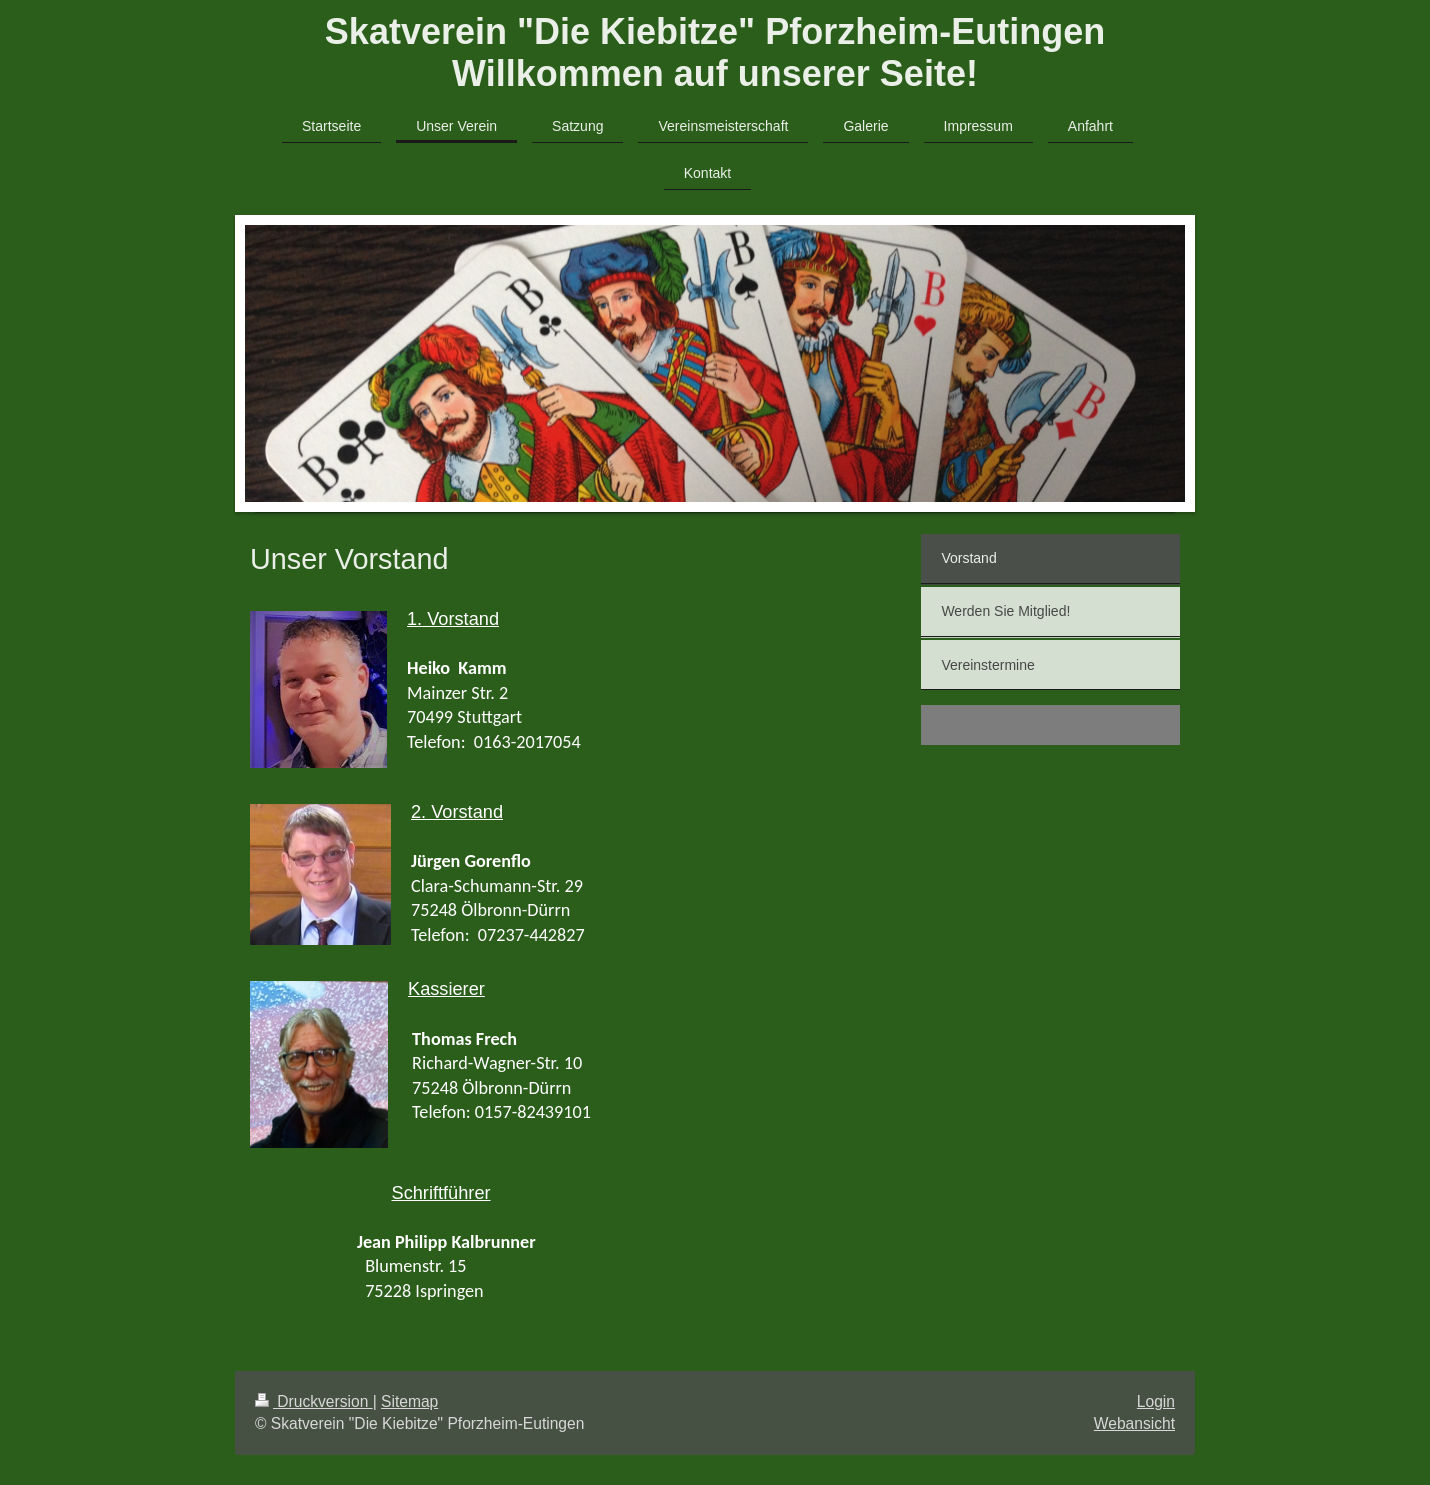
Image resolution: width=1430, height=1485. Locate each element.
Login (1156, 1401)
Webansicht (1134, 1423)
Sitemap (409, 1401)
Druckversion (314, 1401)
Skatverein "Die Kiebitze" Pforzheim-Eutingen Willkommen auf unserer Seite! (715, 52)
